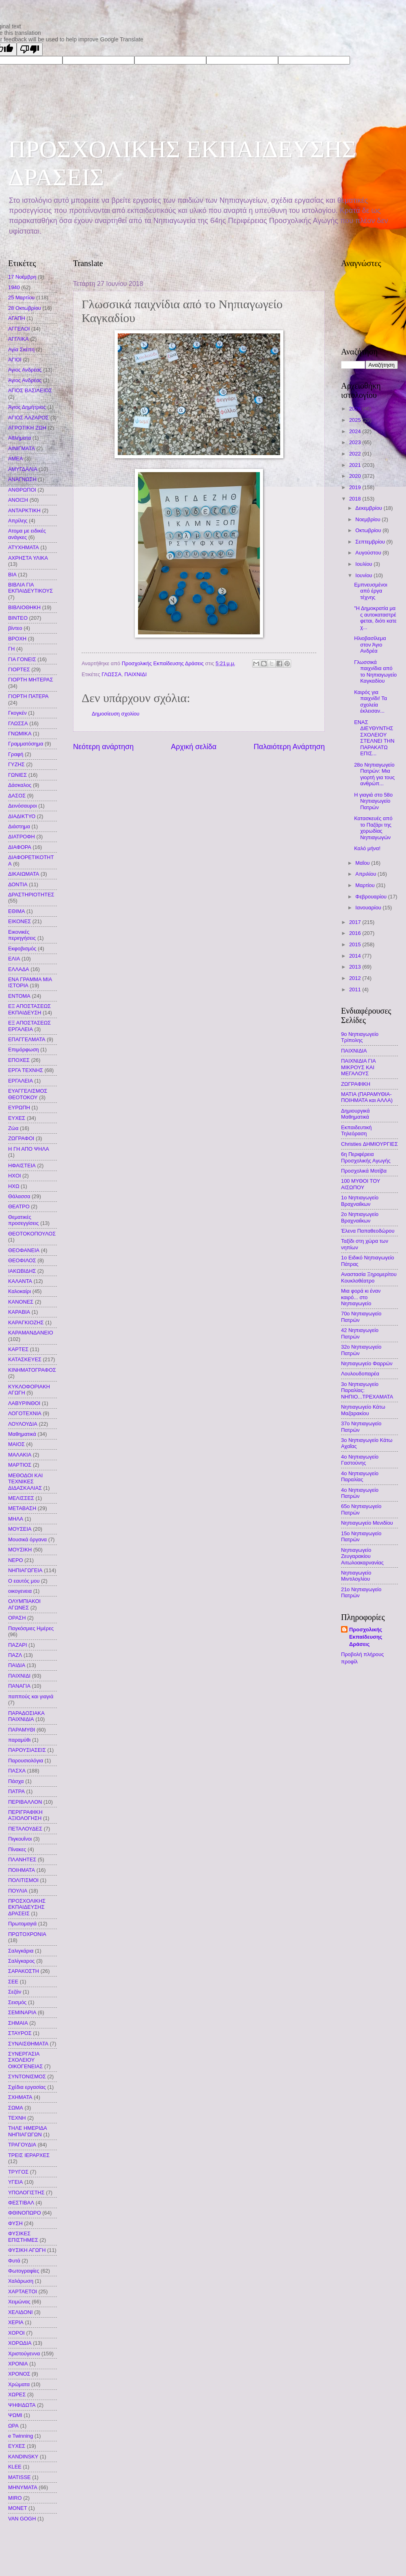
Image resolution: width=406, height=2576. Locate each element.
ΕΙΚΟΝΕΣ (19, 921)
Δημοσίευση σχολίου (115, 714)
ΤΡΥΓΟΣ (18, 2172)
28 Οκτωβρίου (24, 308)
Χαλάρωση (20, 2281)
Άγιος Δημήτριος (27, 407)
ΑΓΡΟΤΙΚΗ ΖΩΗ (27, 428)
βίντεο (15, 628)
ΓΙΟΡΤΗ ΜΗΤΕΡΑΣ (30, 680)
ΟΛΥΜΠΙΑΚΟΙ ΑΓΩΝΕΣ (24, 1604)
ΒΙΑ (12, 574)
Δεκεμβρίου (369, 508)
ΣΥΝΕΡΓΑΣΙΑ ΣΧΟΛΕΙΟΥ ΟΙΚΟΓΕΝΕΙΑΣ (25, 2060)
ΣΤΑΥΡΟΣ (20, 2033)
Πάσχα (16, 1781)
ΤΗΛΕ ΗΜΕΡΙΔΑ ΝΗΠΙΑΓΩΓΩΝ (27, 2131)
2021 (355, 465)
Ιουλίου (364, 564)
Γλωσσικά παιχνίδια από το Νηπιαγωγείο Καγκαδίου (375, 671)
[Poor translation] (30, 49)
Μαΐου (363, 863)
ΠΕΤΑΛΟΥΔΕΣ (25, 1829)
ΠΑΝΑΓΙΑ (19, 1686)
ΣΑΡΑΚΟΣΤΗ (23, 1971)
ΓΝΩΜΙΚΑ (20, 733)
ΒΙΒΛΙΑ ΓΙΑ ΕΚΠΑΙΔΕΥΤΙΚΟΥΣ (30, 588)
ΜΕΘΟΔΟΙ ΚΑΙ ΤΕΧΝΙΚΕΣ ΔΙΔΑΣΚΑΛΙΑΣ (25, 1481)
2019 (355, 487)
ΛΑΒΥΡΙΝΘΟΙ (24, 1403)
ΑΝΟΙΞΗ (18, 500)
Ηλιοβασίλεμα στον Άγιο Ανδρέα (370, 644)
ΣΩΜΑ (15, 2108)
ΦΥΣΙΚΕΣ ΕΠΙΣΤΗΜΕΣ (23, 2236)
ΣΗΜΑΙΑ (18, 2023)
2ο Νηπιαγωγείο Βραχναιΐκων (359, 1217)
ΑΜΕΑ (15, 458)
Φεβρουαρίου (371, 897)
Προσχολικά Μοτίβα (364, 1171)
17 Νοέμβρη (22, 277)
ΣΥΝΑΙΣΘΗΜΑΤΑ (28, 2044)
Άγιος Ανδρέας (25, 380)
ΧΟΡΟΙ (16, 2333)
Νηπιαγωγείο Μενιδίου (367, 1523)
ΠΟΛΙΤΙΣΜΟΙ (23, 1880)
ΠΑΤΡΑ (16, 1791)
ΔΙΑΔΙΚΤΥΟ (21, 816)
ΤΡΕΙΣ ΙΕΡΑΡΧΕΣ (29, 2155)
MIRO (15, 2498)
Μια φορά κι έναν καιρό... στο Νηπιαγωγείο (360, 1297)
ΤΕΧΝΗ (17, 2118)
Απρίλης (17, 521)
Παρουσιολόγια (25, 1760)
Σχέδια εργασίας (27, 2087)
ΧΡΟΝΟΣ (19, 2374)
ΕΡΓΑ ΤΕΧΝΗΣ (25, 1070)
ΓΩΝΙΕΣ (17, 775)
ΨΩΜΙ (15, 2415)
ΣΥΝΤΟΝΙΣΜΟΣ (27, 2076)
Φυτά (14, 2261)
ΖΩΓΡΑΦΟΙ (21, 1138)
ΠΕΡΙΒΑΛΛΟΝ (25, 1802)
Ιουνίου (364, 575)
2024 (355, 431)
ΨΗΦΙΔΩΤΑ (22, 2405)
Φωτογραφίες (23, 2271)
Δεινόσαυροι (22, 806)
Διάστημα (19, 826)
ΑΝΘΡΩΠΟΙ (22, 490)
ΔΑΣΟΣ (17, 796)
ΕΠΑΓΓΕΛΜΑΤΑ (26, 1039)
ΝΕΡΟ (15, 1560)
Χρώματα (19, 2384)
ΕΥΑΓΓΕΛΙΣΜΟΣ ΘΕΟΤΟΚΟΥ (27, 1094)
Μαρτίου (365, 885)
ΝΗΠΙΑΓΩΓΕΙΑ (25, 1570)
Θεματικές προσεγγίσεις (23, 1220)
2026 (355, 409)
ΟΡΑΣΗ (17, 1618)
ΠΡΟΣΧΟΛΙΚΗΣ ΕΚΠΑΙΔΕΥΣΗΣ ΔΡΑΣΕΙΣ (26, 1907)
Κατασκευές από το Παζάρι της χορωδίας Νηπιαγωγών (373, 827)
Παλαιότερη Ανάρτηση (289, 747)
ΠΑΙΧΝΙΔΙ (135, 674)
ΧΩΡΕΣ (17, 2394)
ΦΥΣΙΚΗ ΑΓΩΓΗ (26, 2250)
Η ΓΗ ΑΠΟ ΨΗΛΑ (28, 1149)
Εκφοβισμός (22, 948)
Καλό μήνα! (367, 848)
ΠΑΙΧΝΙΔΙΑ (354, 1051)
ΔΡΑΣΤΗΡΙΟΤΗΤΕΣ (31, 895)
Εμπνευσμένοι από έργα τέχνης (370, 591)
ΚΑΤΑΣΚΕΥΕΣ (24, 1359)
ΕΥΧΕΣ (16, 1118)
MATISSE (19, 2477)
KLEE (15, 2467)
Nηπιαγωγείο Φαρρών (367, 1363)
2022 (355, 454)
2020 (355, 476)
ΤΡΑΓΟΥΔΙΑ (22, 2145)
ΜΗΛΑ (15, 1519)
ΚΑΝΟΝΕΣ (20, 1302)
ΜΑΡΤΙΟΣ (19, 1465)
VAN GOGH (22, 2519)
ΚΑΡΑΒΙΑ (19, 1312)
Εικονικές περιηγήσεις (22, 935)
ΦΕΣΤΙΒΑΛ (21, 2203)
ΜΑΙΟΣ (16, 1444)
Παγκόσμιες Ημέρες (31, 1628)
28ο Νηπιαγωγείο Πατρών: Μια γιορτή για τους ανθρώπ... (374, 774)
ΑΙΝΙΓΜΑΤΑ (21, 448)
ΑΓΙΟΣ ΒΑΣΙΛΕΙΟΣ (30, 390)
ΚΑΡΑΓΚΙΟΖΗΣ (26, 1322)
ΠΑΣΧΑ (17, 1771)
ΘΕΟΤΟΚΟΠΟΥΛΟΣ (32, 1234)
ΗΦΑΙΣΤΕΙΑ (22, 1165)
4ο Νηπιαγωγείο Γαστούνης (359, 1460)
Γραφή (15, 754)
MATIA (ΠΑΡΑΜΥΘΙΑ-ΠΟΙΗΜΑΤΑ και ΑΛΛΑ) (367, 1097)
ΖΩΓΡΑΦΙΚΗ (355, 1084)
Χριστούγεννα (24, 2353)
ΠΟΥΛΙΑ (17, 1891)
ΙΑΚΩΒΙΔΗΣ (22, 1271)
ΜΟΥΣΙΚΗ (20, 1550)
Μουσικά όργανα (27, 1539)
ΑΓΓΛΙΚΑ (18, 339)
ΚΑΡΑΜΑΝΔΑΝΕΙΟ (30, 1333)
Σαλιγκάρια (21, 1951)
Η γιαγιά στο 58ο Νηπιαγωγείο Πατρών (373, 801)
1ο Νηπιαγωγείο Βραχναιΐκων (359, 1201)
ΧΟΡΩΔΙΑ (20, 2343)
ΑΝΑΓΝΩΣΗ (22, 479)
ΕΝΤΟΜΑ (19, 996)
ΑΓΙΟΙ (15, 360)
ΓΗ (11, 649)
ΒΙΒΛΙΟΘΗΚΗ (24, 607)
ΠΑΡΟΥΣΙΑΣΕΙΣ (27, 1750)
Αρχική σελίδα (193, 747)
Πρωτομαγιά (22, 1924)
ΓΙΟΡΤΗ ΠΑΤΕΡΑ (28, 696)
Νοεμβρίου (368, 519)
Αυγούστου (368, 553)
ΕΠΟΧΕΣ (19, 1060)
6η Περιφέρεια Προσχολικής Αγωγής (366, 1157)
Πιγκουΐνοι (20, 1839)
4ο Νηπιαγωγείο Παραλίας (359, 1476)
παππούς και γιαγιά (30, 1696)
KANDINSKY (23, 2457)
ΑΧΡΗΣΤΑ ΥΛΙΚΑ (28, 558)
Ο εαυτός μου (23, 1581)
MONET (17, 2508)
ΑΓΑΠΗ (16, 318)
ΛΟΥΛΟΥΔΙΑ (22, 1424)
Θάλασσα (19, 1196)
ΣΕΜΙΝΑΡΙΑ (22, 2012)
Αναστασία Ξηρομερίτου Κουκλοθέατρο (369, 1277)
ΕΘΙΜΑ (16, 911)
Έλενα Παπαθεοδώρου (367, 1231)
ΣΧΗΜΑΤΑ (20, 2097)
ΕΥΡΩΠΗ (19, 1107)
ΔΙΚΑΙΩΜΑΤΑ (23, 874)
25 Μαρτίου (21, 297)
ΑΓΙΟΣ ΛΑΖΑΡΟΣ (28, 418)
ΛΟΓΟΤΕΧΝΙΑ (24, 1413)
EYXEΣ (16, 2446)
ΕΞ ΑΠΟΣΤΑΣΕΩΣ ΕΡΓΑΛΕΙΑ (29, 1026)
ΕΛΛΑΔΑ (18, 969)
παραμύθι (19, 1740)
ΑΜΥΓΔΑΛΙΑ (22, 469)
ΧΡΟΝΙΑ (18, 2364)
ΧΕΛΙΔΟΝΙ (20, 2312)
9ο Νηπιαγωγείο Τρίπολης (359, 1037)
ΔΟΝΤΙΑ (18, 884)
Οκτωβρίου (368, 530)
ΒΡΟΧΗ (17, 639)
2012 (355, 978)
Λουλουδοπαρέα (360, 1374)
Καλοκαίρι (19, 1291)
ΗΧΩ (13, 1186)
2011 (355, 989)
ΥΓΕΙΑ (15, 2182)
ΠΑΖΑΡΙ (17, 1645)
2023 (355, 442)
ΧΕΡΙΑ (16, 2322)
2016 (355, 933)
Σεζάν (14, 1992)
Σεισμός (17, 2002)
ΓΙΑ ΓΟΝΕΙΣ (22, 659)
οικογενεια (20, 1591)
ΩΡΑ (13, 2426)
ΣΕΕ (13, 1982)
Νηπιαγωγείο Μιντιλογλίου (356, 1576)
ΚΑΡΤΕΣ (18, 1349)
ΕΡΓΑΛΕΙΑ (20, 1081)
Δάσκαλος (19, 785)
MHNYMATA (22, 2487)
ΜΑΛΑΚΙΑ (19, 1455)
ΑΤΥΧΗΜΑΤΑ (23, 547)
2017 (355, 922)
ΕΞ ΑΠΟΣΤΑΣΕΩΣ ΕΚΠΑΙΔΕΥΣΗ (29, 1009)
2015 (355, 944)
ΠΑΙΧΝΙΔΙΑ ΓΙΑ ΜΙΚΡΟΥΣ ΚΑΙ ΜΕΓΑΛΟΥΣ (358, 1067)
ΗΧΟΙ (14, 1176)
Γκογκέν (17, 713)
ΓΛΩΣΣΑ (111, 674)
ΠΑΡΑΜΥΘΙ (21, 1730)
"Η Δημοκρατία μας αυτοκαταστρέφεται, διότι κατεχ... (375, 617)
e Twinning (20, 2436)
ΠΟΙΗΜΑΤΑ (21, 1870)
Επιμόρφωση (23, 1049)
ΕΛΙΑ (14, 959)
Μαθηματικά (22, 1434)
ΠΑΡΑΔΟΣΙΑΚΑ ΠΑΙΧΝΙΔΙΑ (26, 1716)
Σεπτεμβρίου (370, 542)
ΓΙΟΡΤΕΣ (19, 669)
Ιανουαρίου (368, 908)
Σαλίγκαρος (21, 1961)
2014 (355, 956)
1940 (14, 287)
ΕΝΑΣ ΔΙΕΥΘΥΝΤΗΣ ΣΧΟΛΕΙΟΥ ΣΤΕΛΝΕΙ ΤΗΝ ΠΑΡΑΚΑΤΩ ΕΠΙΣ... (374, 737)
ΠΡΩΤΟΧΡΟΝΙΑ (27, 1934)
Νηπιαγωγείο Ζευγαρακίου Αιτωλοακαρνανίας (362, 1556)
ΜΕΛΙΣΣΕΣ (21, 1498)
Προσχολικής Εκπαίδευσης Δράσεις (365, 1636)
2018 (355, 499)
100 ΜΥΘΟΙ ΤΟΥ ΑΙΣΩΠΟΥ (360, 1184)
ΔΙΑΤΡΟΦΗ (21, 837)
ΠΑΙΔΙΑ (16, 1665)
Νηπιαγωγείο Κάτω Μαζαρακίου (363, 1410)
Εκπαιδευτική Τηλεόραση (356, 1130)
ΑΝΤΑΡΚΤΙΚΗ (24, 510)
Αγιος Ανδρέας (25, 370)
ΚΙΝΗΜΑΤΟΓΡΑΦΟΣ (32, 1370)
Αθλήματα (19, 438)
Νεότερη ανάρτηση (103, 747)
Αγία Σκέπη (21, 349)
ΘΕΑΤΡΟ (19, 1206)
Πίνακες (17, 1849)
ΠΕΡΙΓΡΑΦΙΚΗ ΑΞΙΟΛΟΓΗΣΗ (25, 1815)
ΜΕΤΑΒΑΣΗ (22, 1508)
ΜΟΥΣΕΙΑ (20, 1529)
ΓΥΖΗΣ (16, 764)
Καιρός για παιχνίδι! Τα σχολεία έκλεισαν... (370, 701)
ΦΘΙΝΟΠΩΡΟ (24, 2213)
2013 (355, 967)
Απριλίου (366, 874)
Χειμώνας (19, 2302)
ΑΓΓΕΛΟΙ (19, 329)
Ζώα (13, 1128)
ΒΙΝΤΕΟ (18, 618)
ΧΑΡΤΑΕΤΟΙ (22, 2291)
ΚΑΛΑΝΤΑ (20, 1281)
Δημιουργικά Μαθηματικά (355, 1114)
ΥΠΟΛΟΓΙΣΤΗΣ (26, 2192)
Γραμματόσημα (25, 744)
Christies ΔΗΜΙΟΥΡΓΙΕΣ (369, 1144)
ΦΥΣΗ (15, 2223)
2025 (355, 420)
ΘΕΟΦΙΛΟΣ (22, 1260)
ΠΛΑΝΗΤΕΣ (22, 1859)
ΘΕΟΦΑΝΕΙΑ (23, 1250)
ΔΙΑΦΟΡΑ (19, 847)
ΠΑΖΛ (15, 1655)
